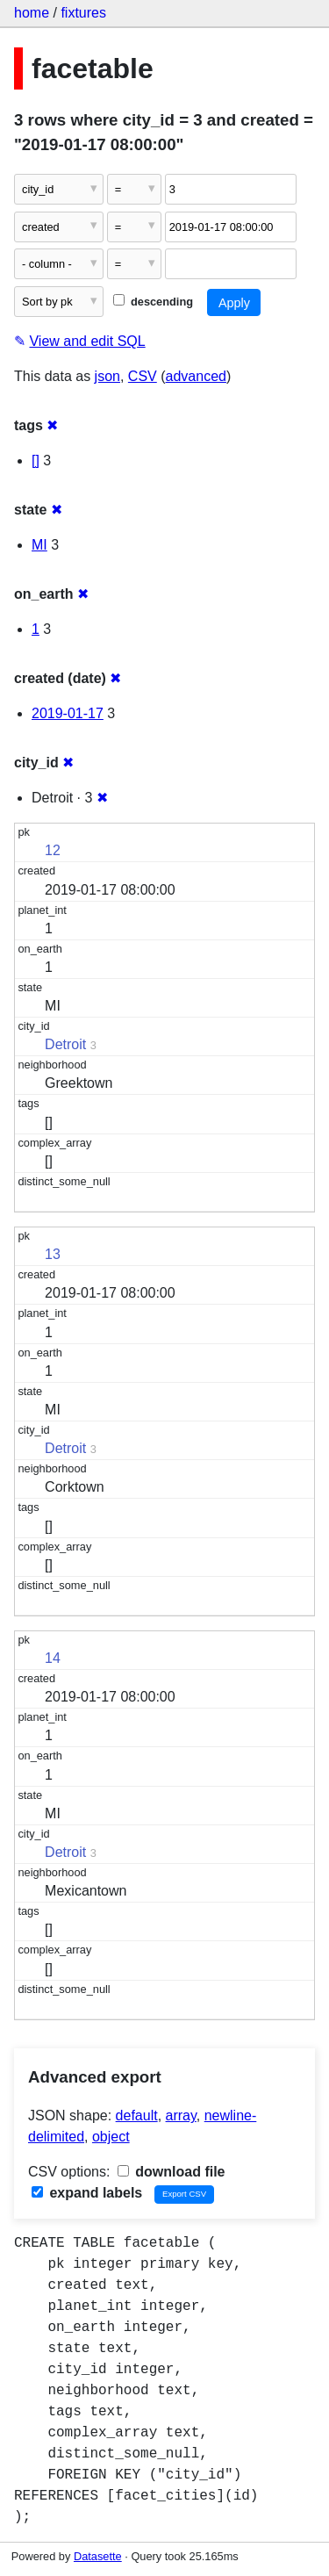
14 (53, 1658)
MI (39, 544)
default (137, 2115)
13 (53, 1254)
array (181, 2115)
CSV (142, 376)
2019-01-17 (68, 713)
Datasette (98, 2556)
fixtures (83, 12)
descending (153, 301)
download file (171, 2171)
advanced (196, 376)
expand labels (87, 2192)
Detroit (65, 1044)
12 (53, 850)
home (31, 12)
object (111, 2136)
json (107, 376)
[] (35, 460)
